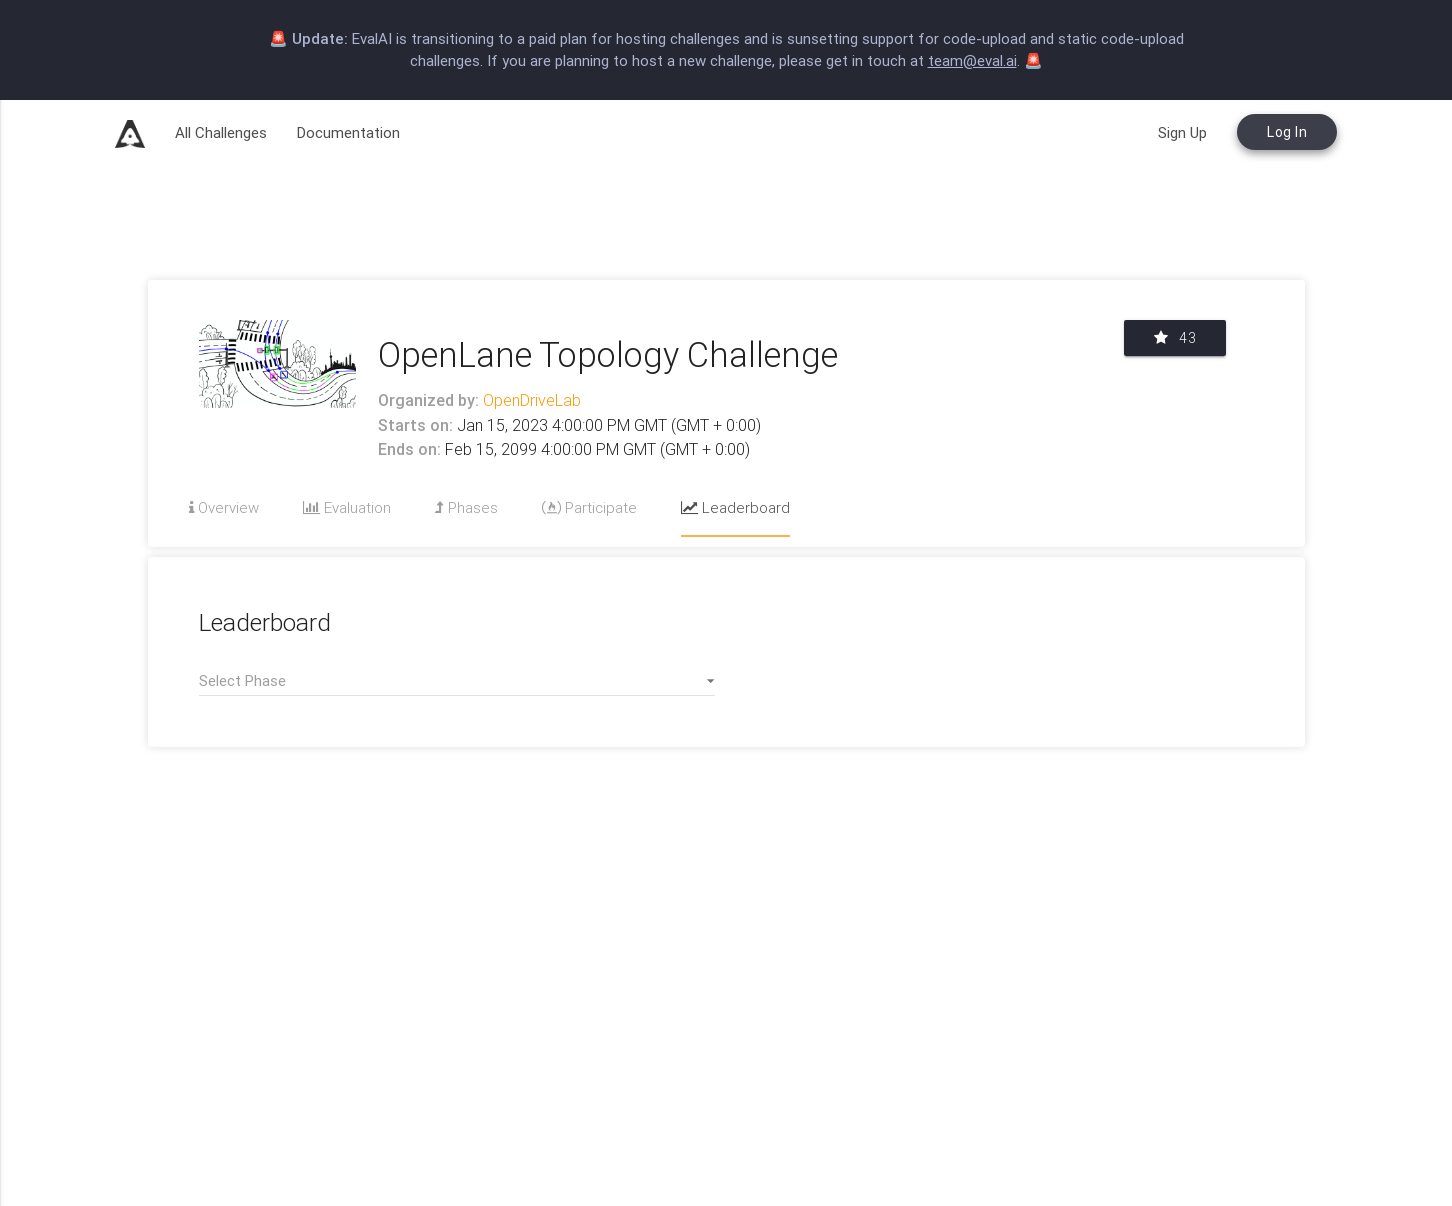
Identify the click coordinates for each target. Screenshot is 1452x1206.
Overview (224, 507)
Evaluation (347, 507)
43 (1175, 338)
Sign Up (1182, 132)
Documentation (348, 132)
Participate (589, 507)
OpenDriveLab (530, 400)
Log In (1287, 132)
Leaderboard (735, 507)
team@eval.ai (972, 60)
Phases (466, 507)
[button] (457, 681)
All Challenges (221, 132)
